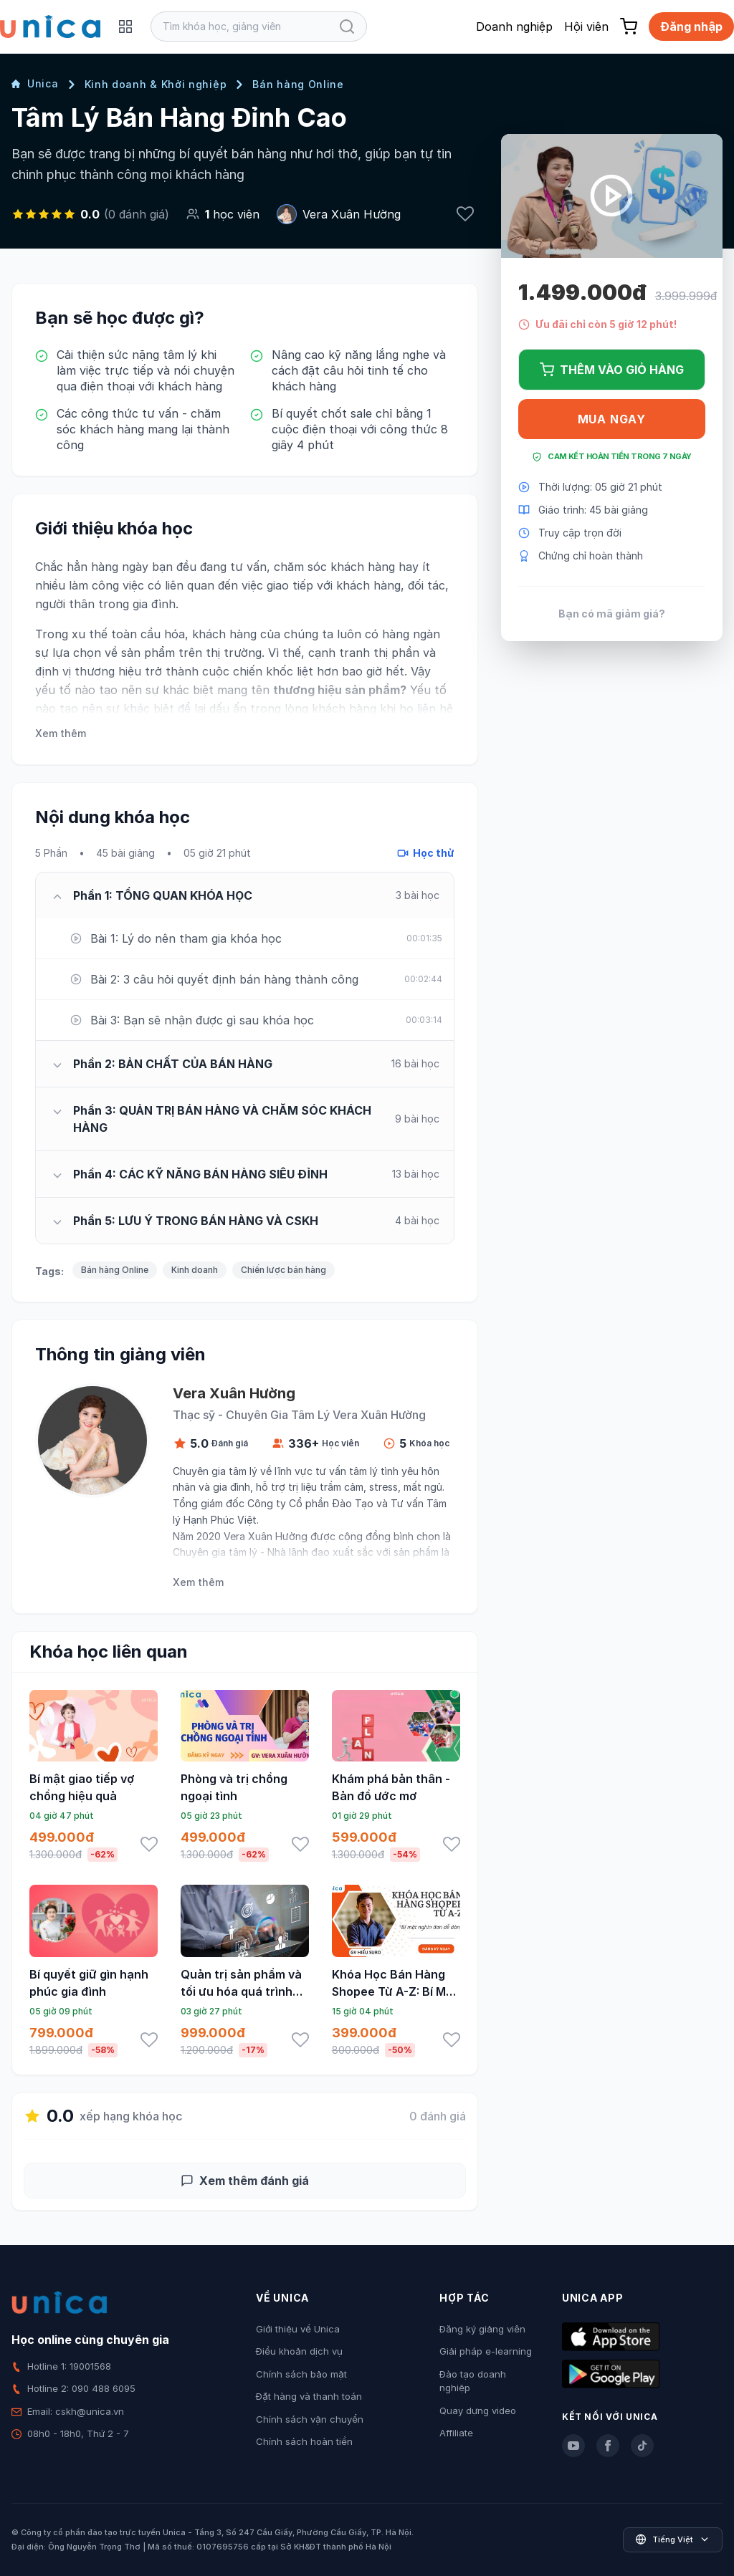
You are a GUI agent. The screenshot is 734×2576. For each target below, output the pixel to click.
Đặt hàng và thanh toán (309, 2396)
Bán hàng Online (298, 84)
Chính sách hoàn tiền (304, 2441)
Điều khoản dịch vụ (299, 2351)
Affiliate (456, 2432)
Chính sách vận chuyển (309, 2419)
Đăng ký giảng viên (482, 2329)
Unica (35, 83)
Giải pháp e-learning (485, 2351)
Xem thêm (60, 733)
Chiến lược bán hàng (283, 1269)
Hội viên (586, 26)
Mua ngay (612, 419)
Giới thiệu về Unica (298, 2329)
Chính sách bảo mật (301, 2374)
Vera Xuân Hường (351, 214)
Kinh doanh (194, 1269)
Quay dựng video (477, 2410)
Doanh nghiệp (514, 26)
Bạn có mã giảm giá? (611, 613)
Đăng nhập (691, 26)
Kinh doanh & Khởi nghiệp (156, 84)
